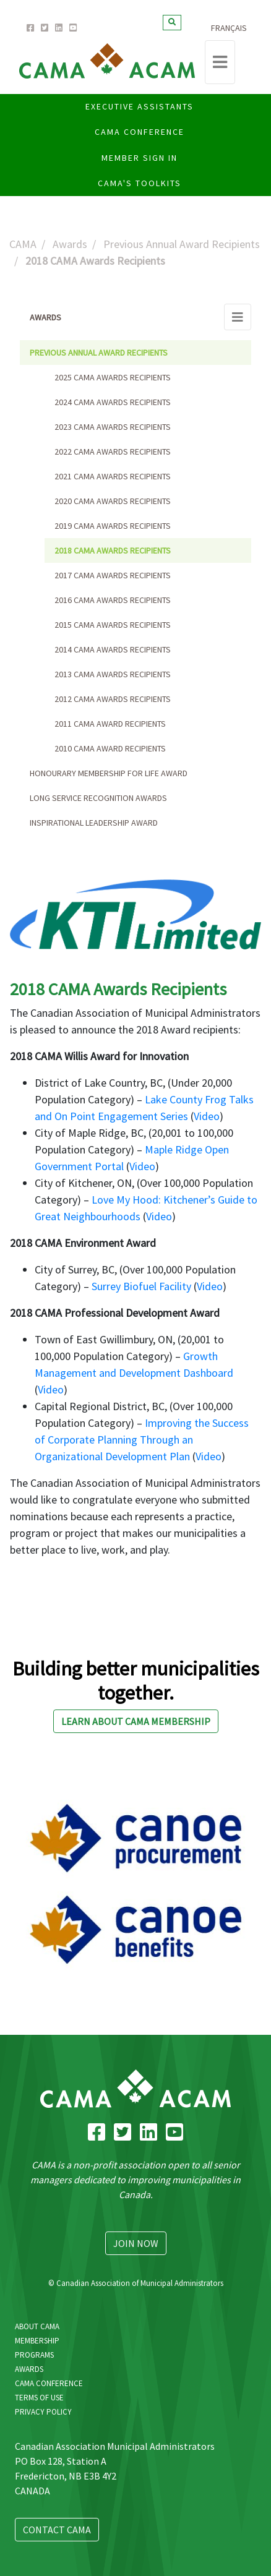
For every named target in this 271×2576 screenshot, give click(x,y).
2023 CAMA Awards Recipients (112, 426)
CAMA (23, 244)
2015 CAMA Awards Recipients (112, 624)
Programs (34, 2355)
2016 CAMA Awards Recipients (112, 599)
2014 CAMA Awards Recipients (112, 649)
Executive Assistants (139, 106)
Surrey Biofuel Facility (141, 1286)
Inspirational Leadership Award (94, 822)
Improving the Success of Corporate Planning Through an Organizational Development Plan (142, 1439)
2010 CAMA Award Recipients (110, 748)
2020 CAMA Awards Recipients (112, 501)
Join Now (135, 2243)
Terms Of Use (39, 2397)
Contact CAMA (57, 2529)
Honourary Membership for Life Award (108, 773)
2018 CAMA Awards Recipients (112, 550)
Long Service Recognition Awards (98, 797)
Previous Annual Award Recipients (181, 244)
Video (207, 1116)
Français (229, 27)
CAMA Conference (49, 2383)
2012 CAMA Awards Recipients (112, 698)
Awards (70, 244)
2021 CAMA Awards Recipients (112, 476)
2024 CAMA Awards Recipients (112, 402)
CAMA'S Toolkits (139, 183)
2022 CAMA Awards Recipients (112, 451)
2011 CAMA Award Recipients (110, 723)
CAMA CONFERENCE (139, 131)
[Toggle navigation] (220, 62)
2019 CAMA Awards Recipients (112, 525)
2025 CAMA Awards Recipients (112, 377)
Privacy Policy (43, 2412)
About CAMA (37, 2326)
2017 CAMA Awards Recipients (112, 575)
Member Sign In (139, 157)
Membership (37, 2340)
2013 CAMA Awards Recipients (112, 674)
